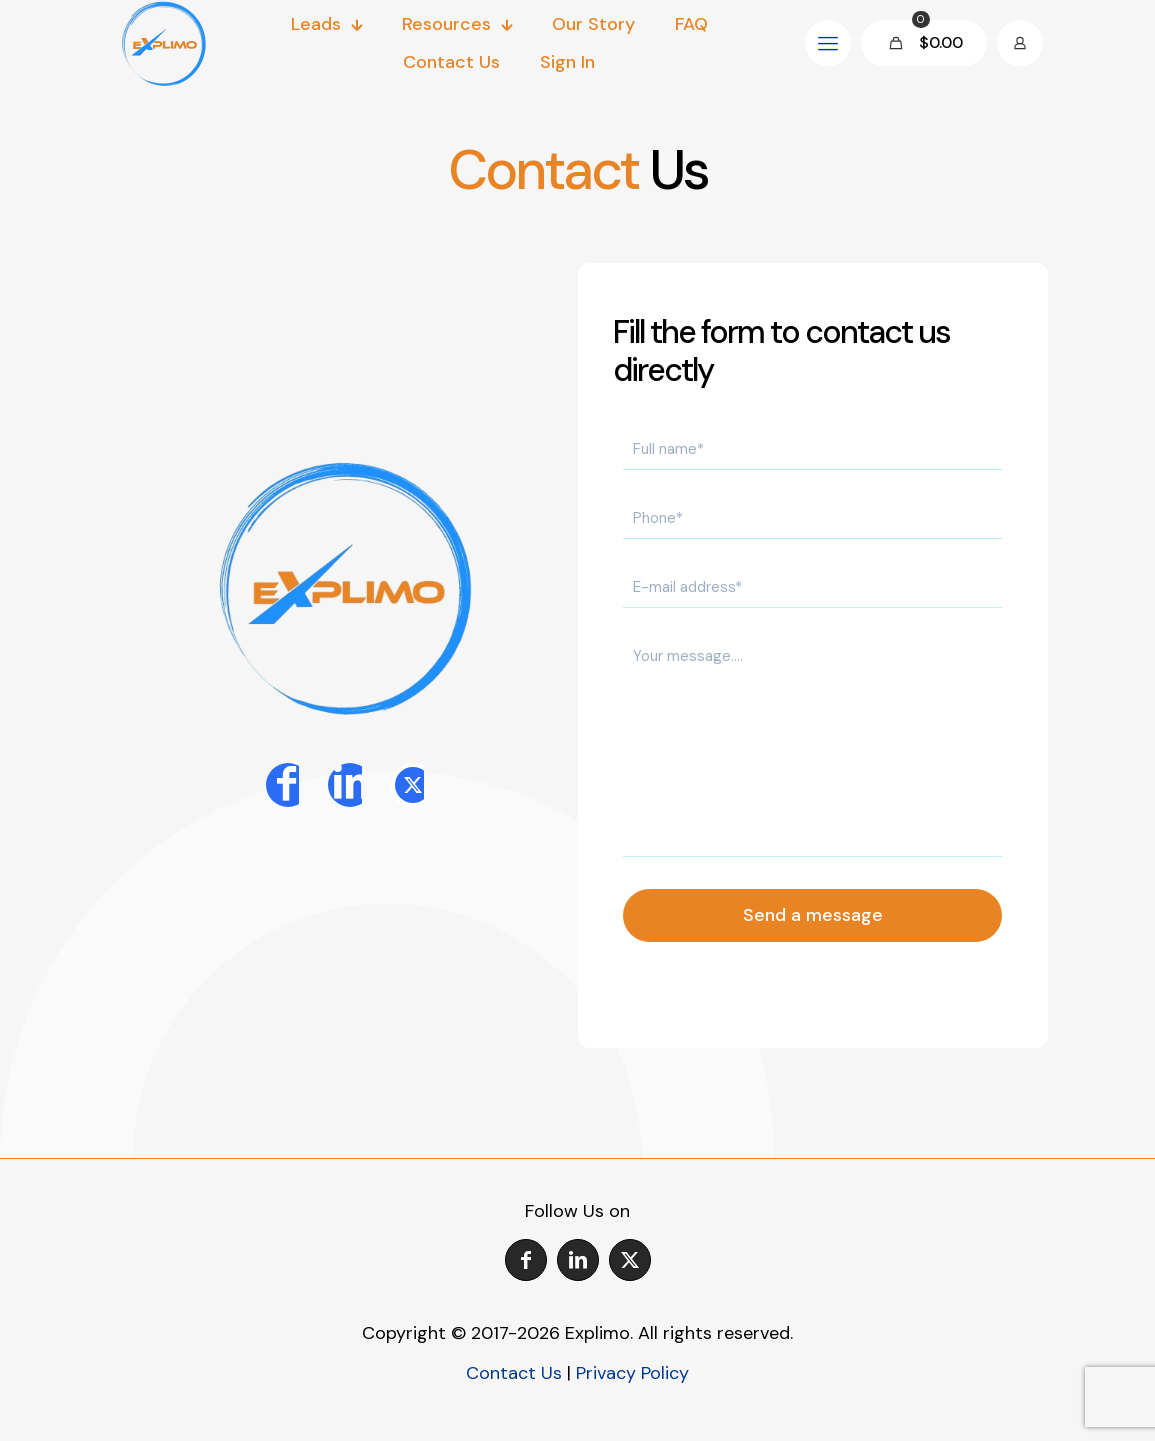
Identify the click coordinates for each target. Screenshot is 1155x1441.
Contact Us (514, 1373)
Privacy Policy (632, 1373)
